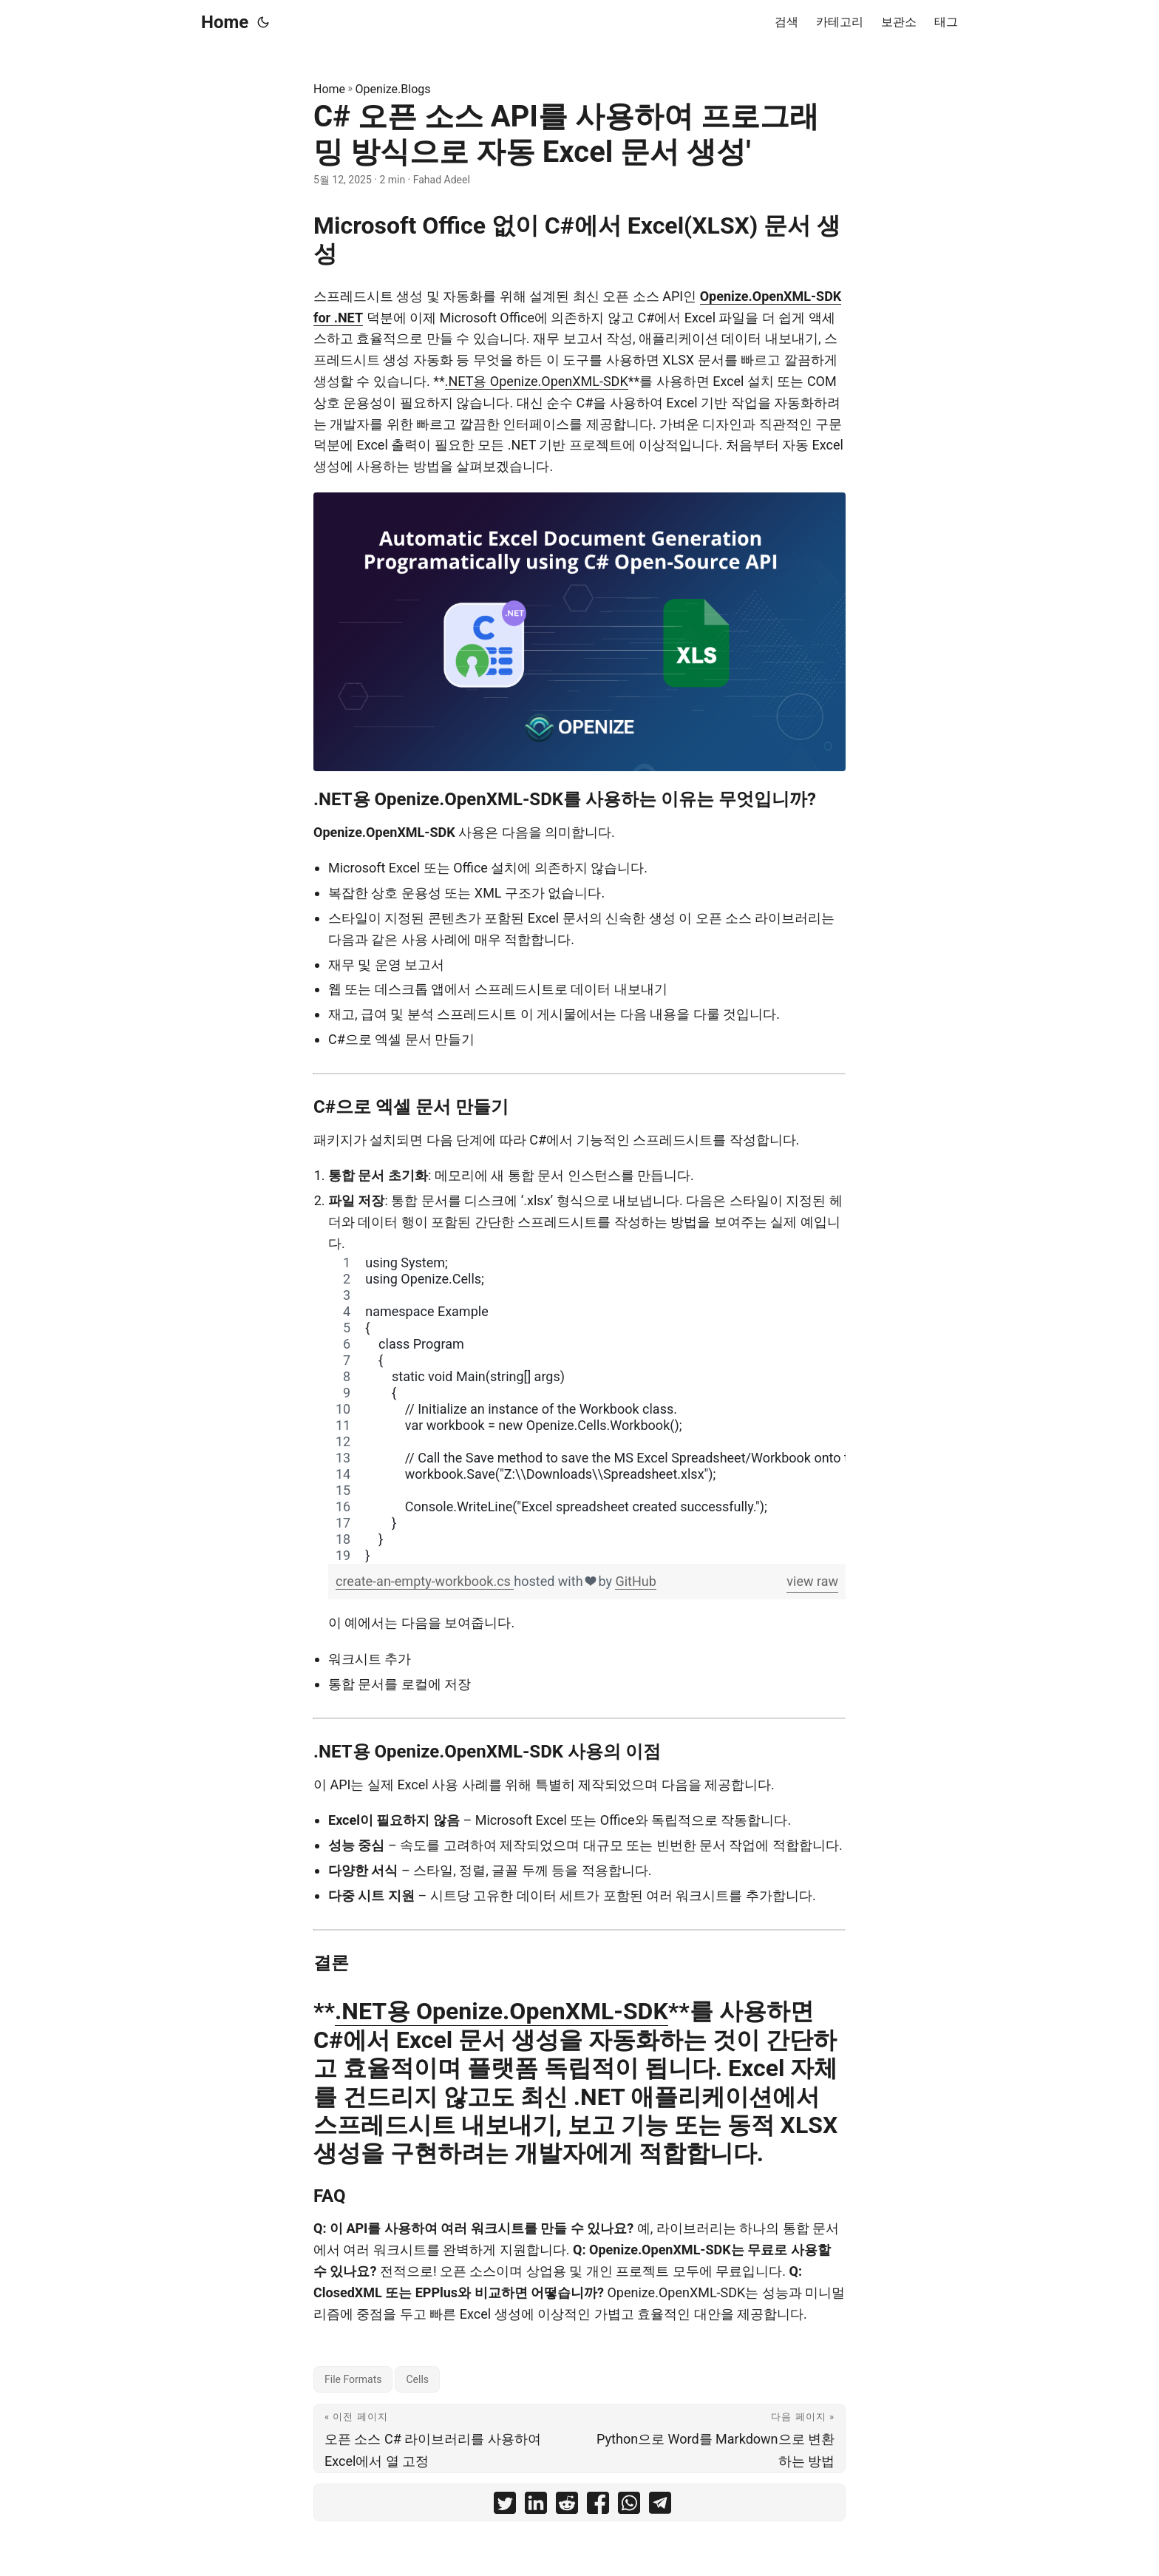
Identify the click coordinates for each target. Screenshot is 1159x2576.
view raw (812, 1581)
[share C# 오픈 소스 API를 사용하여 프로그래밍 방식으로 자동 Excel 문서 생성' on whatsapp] (629, 2506)
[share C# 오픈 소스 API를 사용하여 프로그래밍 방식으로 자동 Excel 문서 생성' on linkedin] (536, 2506)
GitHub (635, 1581)
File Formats (352, 2379)
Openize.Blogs (393, 89)
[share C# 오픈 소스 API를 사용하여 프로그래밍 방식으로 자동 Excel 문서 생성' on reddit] (567, 2506)
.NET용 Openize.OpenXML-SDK (536, 381)
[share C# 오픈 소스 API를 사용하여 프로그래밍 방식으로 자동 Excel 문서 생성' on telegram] (660, 2506)
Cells (417, 2379)
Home (224, 22)
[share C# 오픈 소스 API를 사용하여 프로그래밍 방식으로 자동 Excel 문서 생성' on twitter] (505, 2506)
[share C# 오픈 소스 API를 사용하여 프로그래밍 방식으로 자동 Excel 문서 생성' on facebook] (598, 2506)
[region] (587, 1409)
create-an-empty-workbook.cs (425, 1581)
